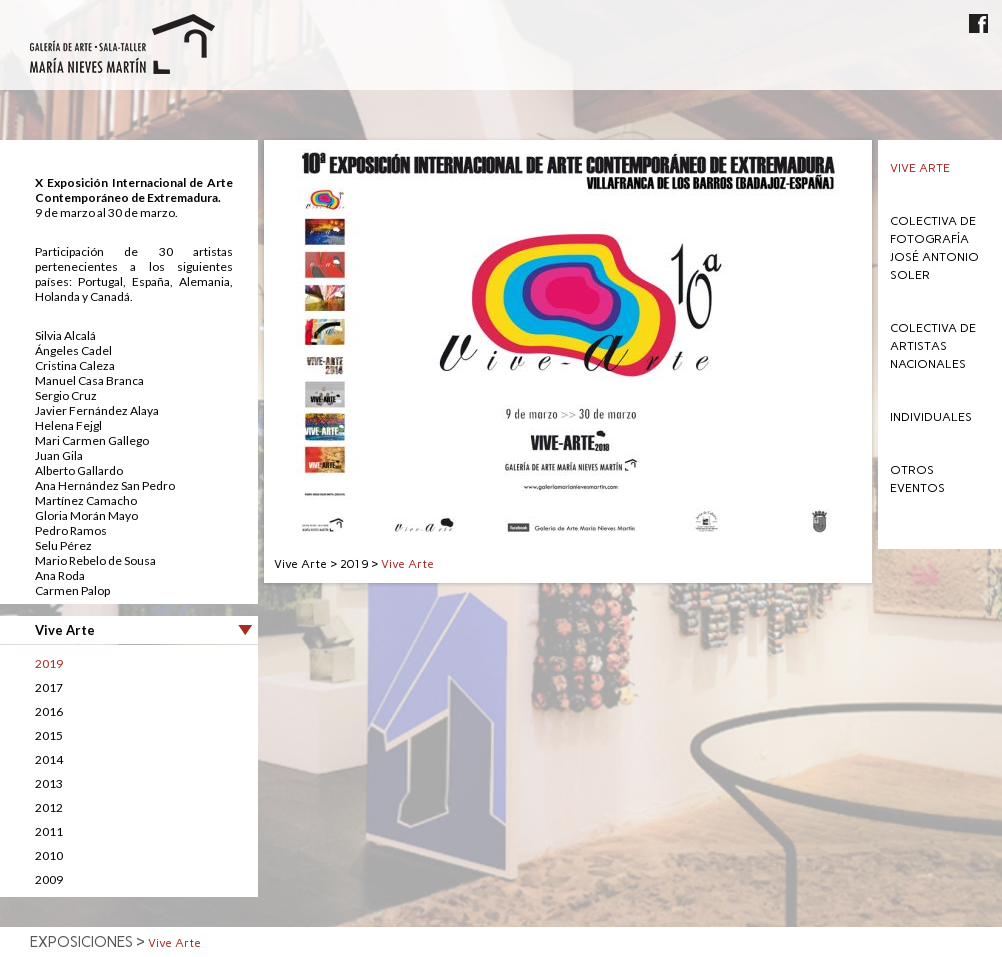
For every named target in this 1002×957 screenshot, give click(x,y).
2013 (49, 783)
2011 (49, 831)
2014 (49, 759)
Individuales (931, 417)
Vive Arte (920, 168)
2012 (49, 807)
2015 (49, 735)
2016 (49, 711)
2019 (49, 663)
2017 (49, 687)
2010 (49, 855)
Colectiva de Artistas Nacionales (933, 346)
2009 (49, 879)
